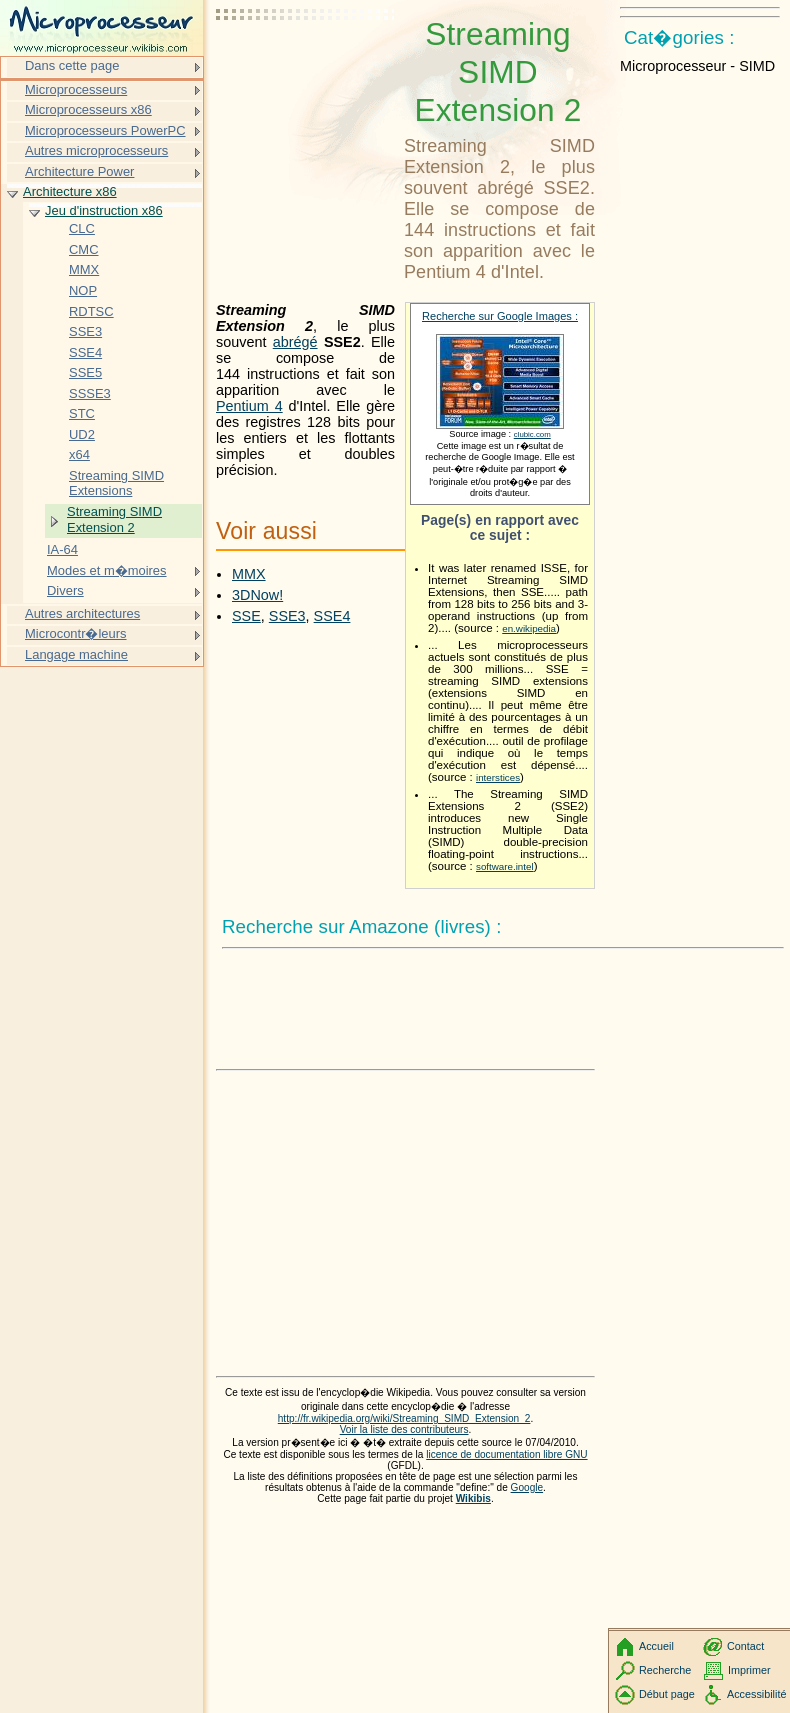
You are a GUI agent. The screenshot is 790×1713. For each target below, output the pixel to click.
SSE (246, 616)
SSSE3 (90, 393)
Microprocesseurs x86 (88, 109)
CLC (82, 228)
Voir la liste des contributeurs (404, 1429)
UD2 (82, 434)
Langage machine (76, 654)
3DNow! (257, 595)
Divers (65, 590)
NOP (83, 290)
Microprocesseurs (76, 89)
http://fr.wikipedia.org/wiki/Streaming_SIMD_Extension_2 (404, 1418)
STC (82, 413)
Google (527, 1487)
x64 (79, 454)
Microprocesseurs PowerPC (105, 130)
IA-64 (62, 549)
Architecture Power (79, 171)
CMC (84, 249)
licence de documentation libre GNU (506, 1454)
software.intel (505, 866)
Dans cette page (72, 65)
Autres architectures (82, 613)
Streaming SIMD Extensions (116, 483)
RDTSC (91, 311)
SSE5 (85, 372)
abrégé (295, 342)
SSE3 (287, 616)
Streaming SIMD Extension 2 (114, 519)
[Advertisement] (306, 65)
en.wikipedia (529, 628)
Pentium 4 (249, 406)
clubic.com (532, 434)
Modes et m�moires (107, 570)
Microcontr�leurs (76, 633)
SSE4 (332, 616)
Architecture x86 (70, 191)
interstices (498, 777)
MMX (249, 574)
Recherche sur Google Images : (500, 316)
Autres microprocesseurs (96, 150)
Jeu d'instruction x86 (104, 210)
